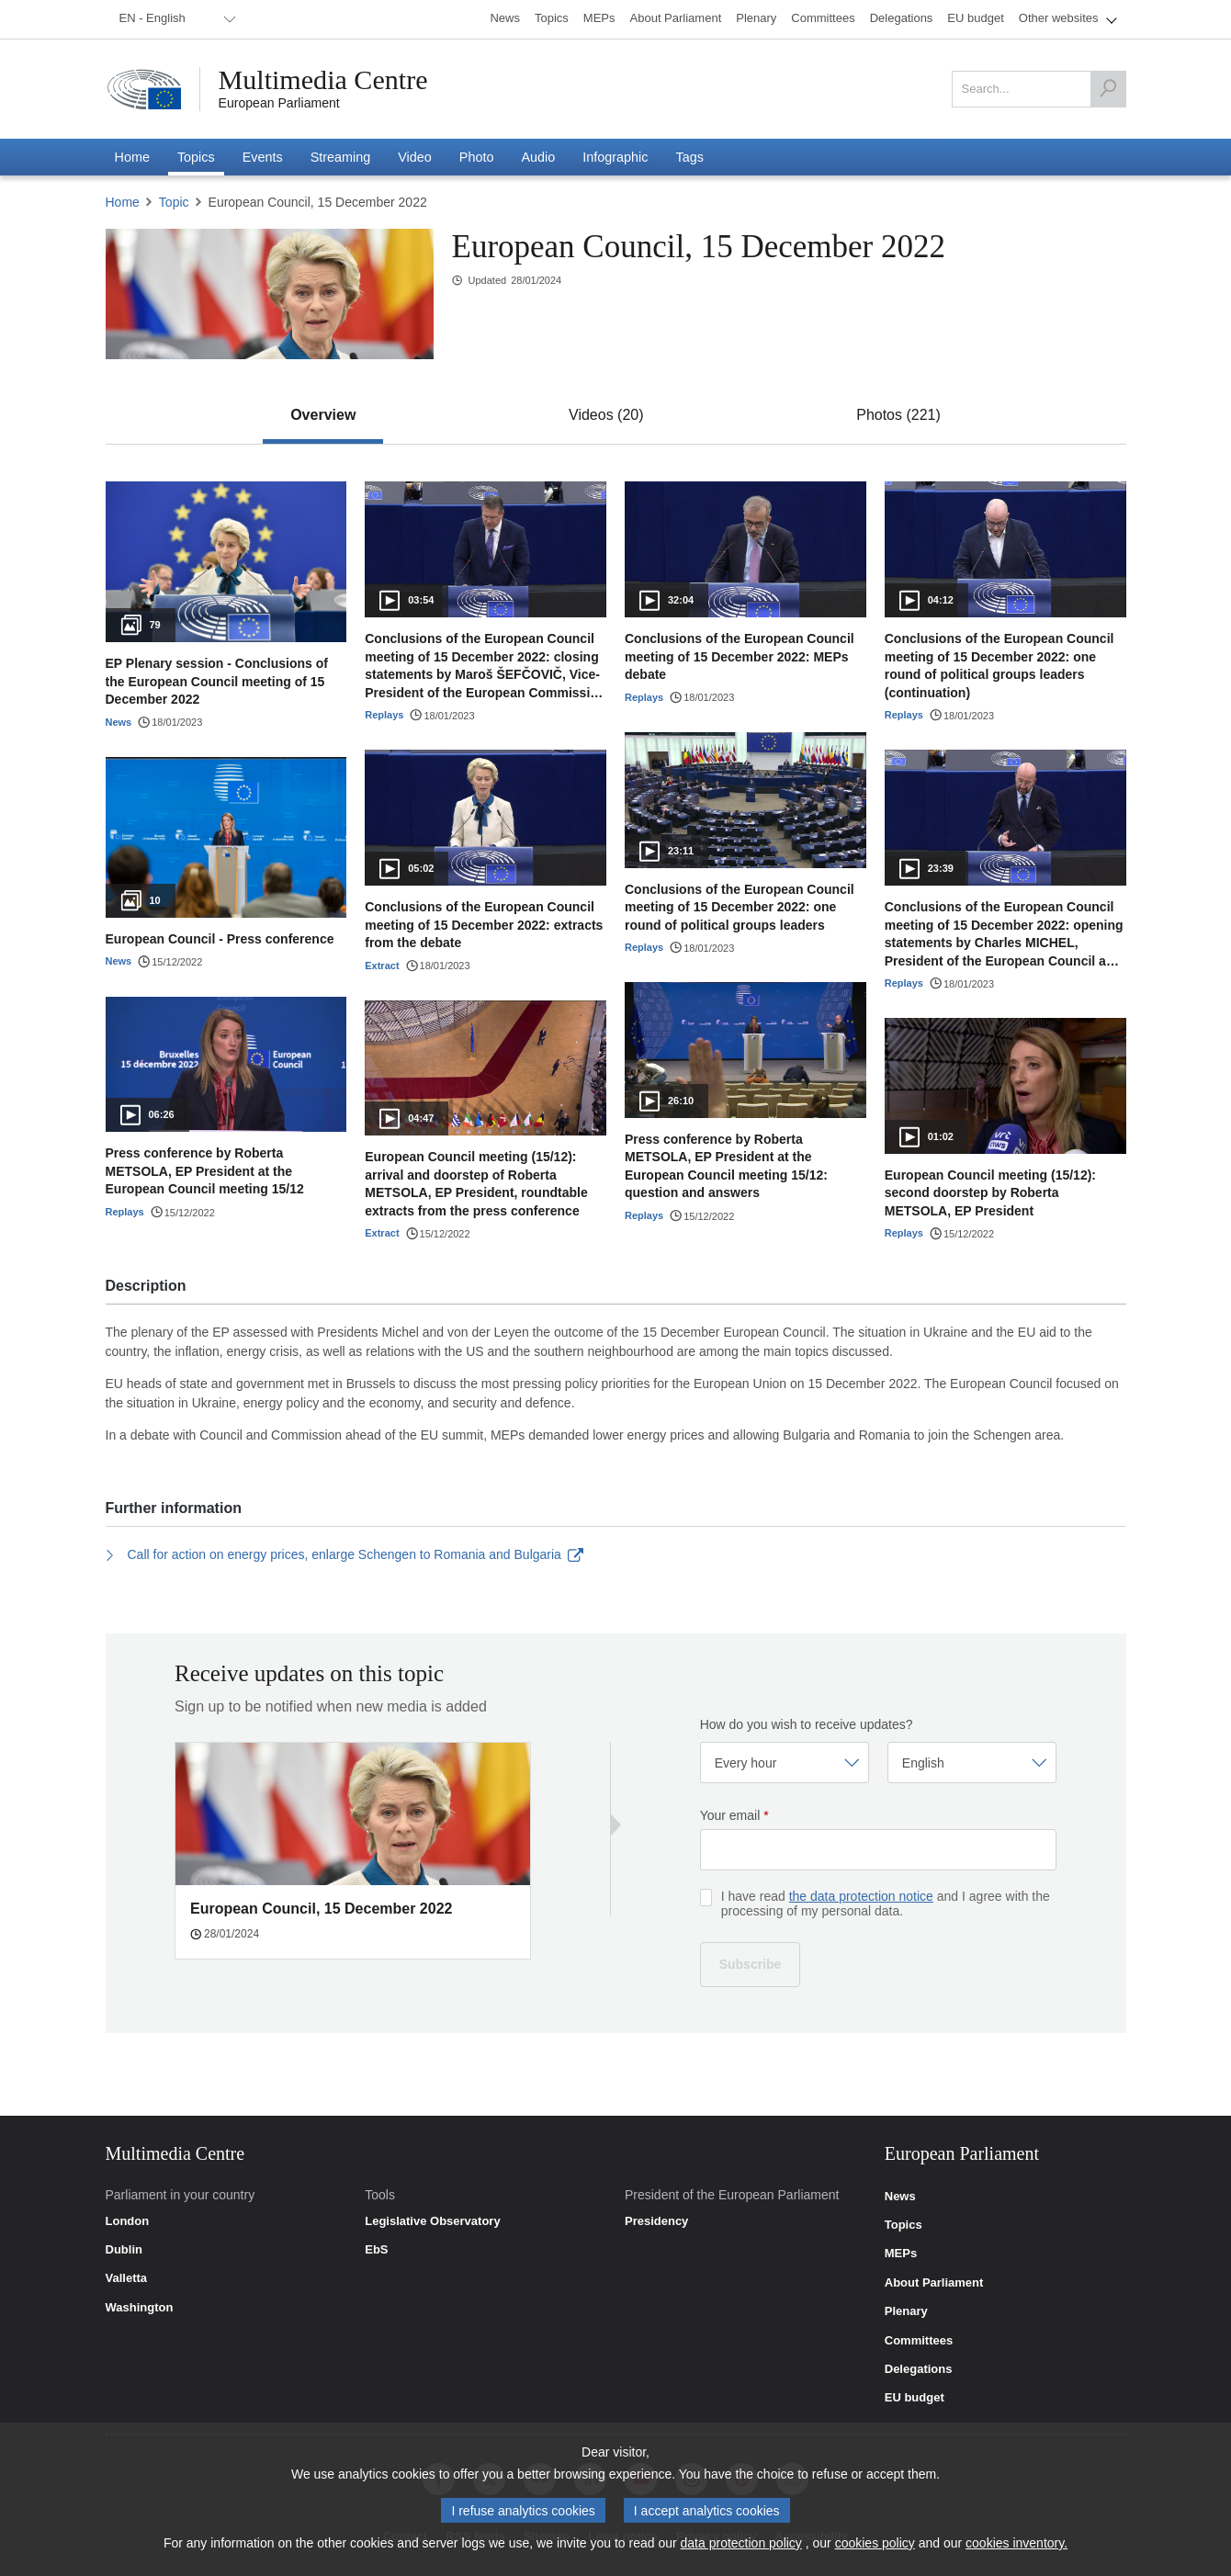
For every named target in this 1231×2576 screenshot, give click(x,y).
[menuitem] (174, 19)
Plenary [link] (906, 2311)
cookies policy (875, 2545)
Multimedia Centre (323, 80)
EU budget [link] (914, 2397)
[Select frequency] (784, 1762)
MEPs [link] (901, 2253)
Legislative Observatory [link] (432, 2221)
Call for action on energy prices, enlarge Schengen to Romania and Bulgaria (345, 1554)
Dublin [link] (124, 2249)
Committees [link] (919, 2340)
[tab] (323, 415)
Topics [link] (903, 2225)
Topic (174, 202)
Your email (734, 1815)
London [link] (128, 2221)
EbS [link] (376, 2249)
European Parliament (279, 103)
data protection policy (741, 2545)
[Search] (1107, 89)
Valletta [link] (127, 2278)
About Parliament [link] (934, 2283)
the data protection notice (861, 1896)
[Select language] (971, 1762)
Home (123, 202)
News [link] (900, 2196)
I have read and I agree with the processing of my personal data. (885, 1903)
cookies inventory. (1016, 2545)
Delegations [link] (919, 2369)
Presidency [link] (656, 2221)
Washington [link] (140, 2307)
